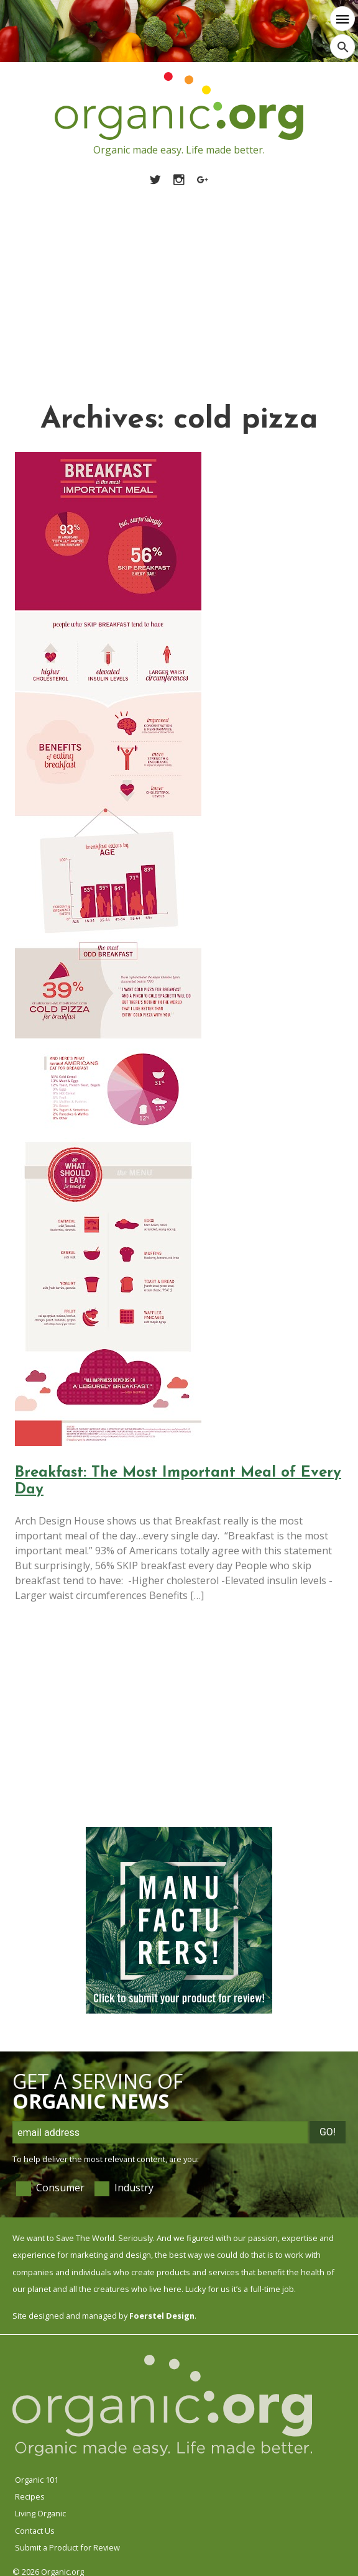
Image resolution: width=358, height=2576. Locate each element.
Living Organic (40, 2513)
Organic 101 (36, 2479)
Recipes (30, 2496)
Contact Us (35, 2530)
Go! (327, 2132)
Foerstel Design (162, 2315)
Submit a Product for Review (67, 2547)
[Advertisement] (179, 280)
